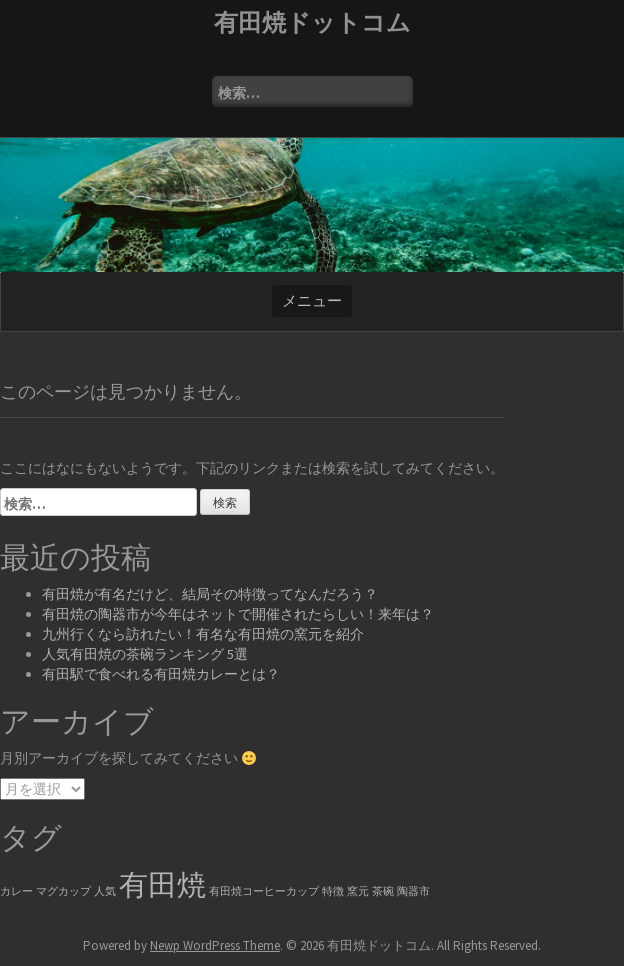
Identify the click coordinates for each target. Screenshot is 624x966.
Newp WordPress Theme (215, 945)
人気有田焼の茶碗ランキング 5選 (145, 654)
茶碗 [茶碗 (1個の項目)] (383, 891)
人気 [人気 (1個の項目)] (105, 891)
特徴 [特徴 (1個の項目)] (333, 891)
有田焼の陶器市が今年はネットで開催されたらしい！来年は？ (238, 614)
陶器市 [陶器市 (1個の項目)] (413, 891)
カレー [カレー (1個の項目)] (16, 891)
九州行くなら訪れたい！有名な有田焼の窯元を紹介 (203, 634)
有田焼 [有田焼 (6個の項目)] (162, 884)
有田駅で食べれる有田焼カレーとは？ (161, 674)
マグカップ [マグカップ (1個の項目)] (63, 891)
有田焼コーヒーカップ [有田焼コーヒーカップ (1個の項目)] (264, 891)
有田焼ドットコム (312, 22)
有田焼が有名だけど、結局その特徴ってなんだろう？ (210, 594)
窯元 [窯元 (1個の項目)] (358, 891)
